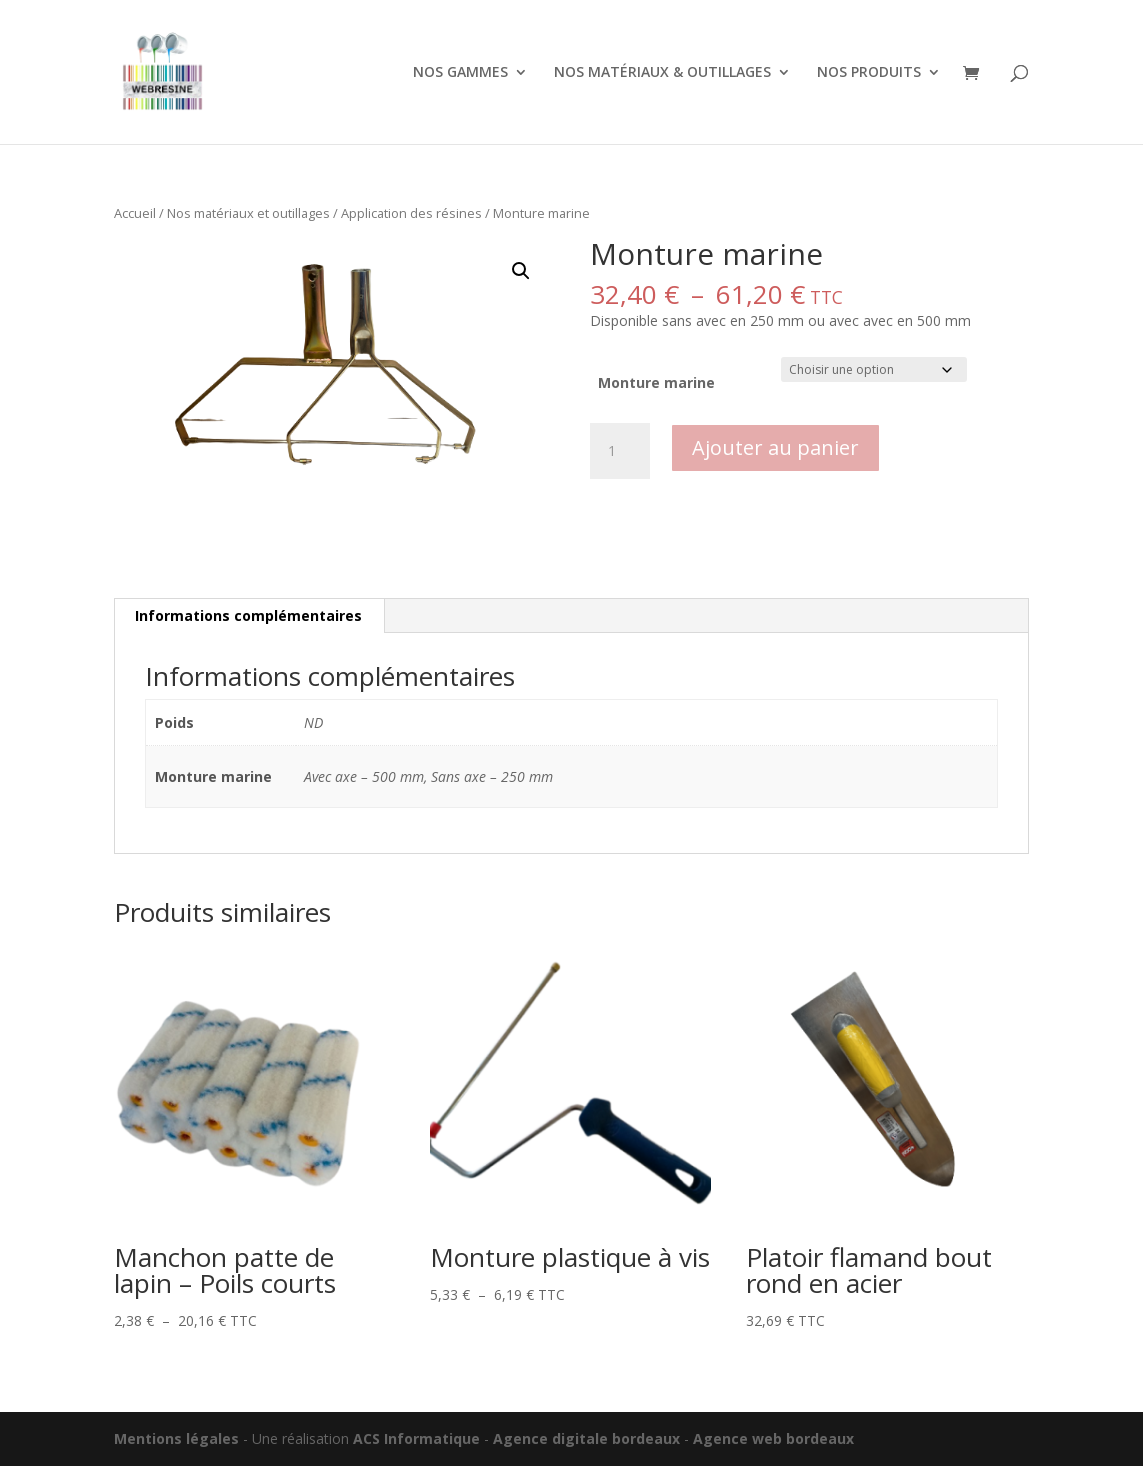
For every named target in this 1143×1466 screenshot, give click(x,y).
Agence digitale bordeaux (586, 1438)
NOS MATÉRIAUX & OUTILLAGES (662, 73)
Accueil (135, 213)
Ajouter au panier (775, 447)
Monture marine (656, 382)
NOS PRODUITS (869, 73)
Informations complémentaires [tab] (248, 615)
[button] (521, 271)
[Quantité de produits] (620, 451)
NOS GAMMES (460, 73)
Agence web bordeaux (773, 1438)
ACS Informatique (416, 1438)
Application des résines (411, 213)
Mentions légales (176, 1438)
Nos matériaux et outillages (248, 213)
